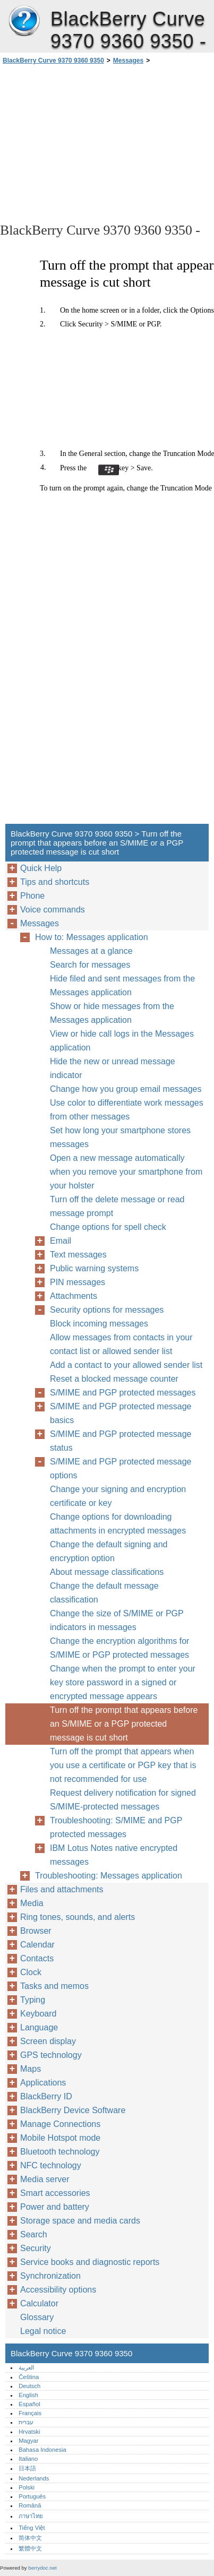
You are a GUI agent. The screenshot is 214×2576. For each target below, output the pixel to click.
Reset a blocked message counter (114, 1378)
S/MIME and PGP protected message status (121, 1440)
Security (35, 2248)
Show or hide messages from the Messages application (112, 1013)
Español (29, 2404)
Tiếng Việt (32, 2528)
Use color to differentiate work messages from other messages (126, 1109)
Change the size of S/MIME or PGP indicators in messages (116, 1620)
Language (39, 2027)
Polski (27, 2487)
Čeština (29, 2377)
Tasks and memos (54, 1986)
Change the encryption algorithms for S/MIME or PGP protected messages (119, 1647)
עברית (26, 2422)
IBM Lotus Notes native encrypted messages (113, 1854)
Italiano (28, 2459)
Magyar (28, 2440)
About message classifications (107, 1571)
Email (60, 1240)
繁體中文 (30, 2548)
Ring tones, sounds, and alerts (77, 1917)
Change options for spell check (108, 1226)
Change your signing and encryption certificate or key (118, 1496)
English (28, 2395)
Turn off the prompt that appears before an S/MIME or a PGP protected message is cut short (124, 1723)
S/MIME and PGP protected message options (121, 1468)
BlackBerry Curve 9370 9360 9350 (24, 21)
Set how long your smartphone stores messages (120, 1137)
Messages (128, 60)
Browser (36, 1930)
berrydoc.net (42, 2568)
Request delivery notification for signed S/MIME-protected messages (123, 1799)
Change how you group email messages (126, 1088)
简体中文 (30, 2538)
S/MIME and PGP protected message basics (121, 1413)
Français (30, 2413)
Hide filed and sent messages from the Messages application (122, 985)
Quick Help (41, 868)
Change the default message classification (104, 1592)
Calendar (37, 1944)
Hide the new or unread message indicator (112, 1068)
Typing (32, 1999)
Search (33, 2234)
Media (32, 1903)
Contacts (37, 1958)
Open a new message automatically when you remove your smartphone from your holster (126, 1171)
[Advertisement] (107, 142)
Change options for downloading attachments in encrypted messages (118, 1523)
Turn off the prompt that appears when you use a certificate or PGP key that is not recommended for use (123, 1765)
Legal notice (43, 2331)
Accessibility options (58, 2289)
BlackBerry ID (46, 2096)
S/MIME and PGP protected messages (123, 1392)
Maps (30, 2068)
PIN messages (77, 1282)
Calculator (39, 2303)
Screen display (48, 2041)
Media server (44, 2179)
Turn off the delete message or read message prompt (117, 1206)
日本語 (27, 2468)
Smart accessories (55, 2193)
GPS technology (51, 2055)
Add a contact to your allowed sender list (126, 1364)
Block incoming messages (99, 1323)
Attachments (73, 1295)
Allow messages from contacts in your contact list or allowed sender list (121, 1344)
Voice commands (52, 909)
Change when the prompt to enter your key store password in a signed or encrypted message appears (122, 1682)
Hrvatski (29, 2431)
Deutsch (29, 2386)
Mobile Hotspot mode (60, 2137)
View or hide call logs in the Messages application (122, 1040)
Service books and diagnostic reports (89, 2262)
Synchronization (50, 2275)
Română (30, 2505)
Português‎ (32, 2496)
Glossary (37, 2317)
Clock (30, 1972)
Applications (43, 2082)
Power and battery (54, 2206)
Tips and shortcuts (54, 881)
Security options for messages (107, 1309)
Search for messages (90, 964)
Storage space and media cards (80, 2220)
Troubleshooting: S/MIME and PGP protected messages (116, 1827)
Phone (32, 895)
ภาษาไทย (31, 2516)
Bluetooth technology (59, 2151)
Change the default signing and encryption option (109, 1551)
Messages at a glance (91, 950)
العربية (26, 2367)
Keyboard (38, 2013)
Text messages (78, 1254)
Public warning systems (94, 1268)
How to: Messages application (91, 937)
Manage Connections (60, 2124)
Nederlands (34, 2478)
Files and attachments (62, 1889)
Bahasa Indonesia (42, 2449)
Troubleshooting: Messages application (108, 1875)
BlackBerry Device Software (72, 2110)
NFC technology (50, 2165)
